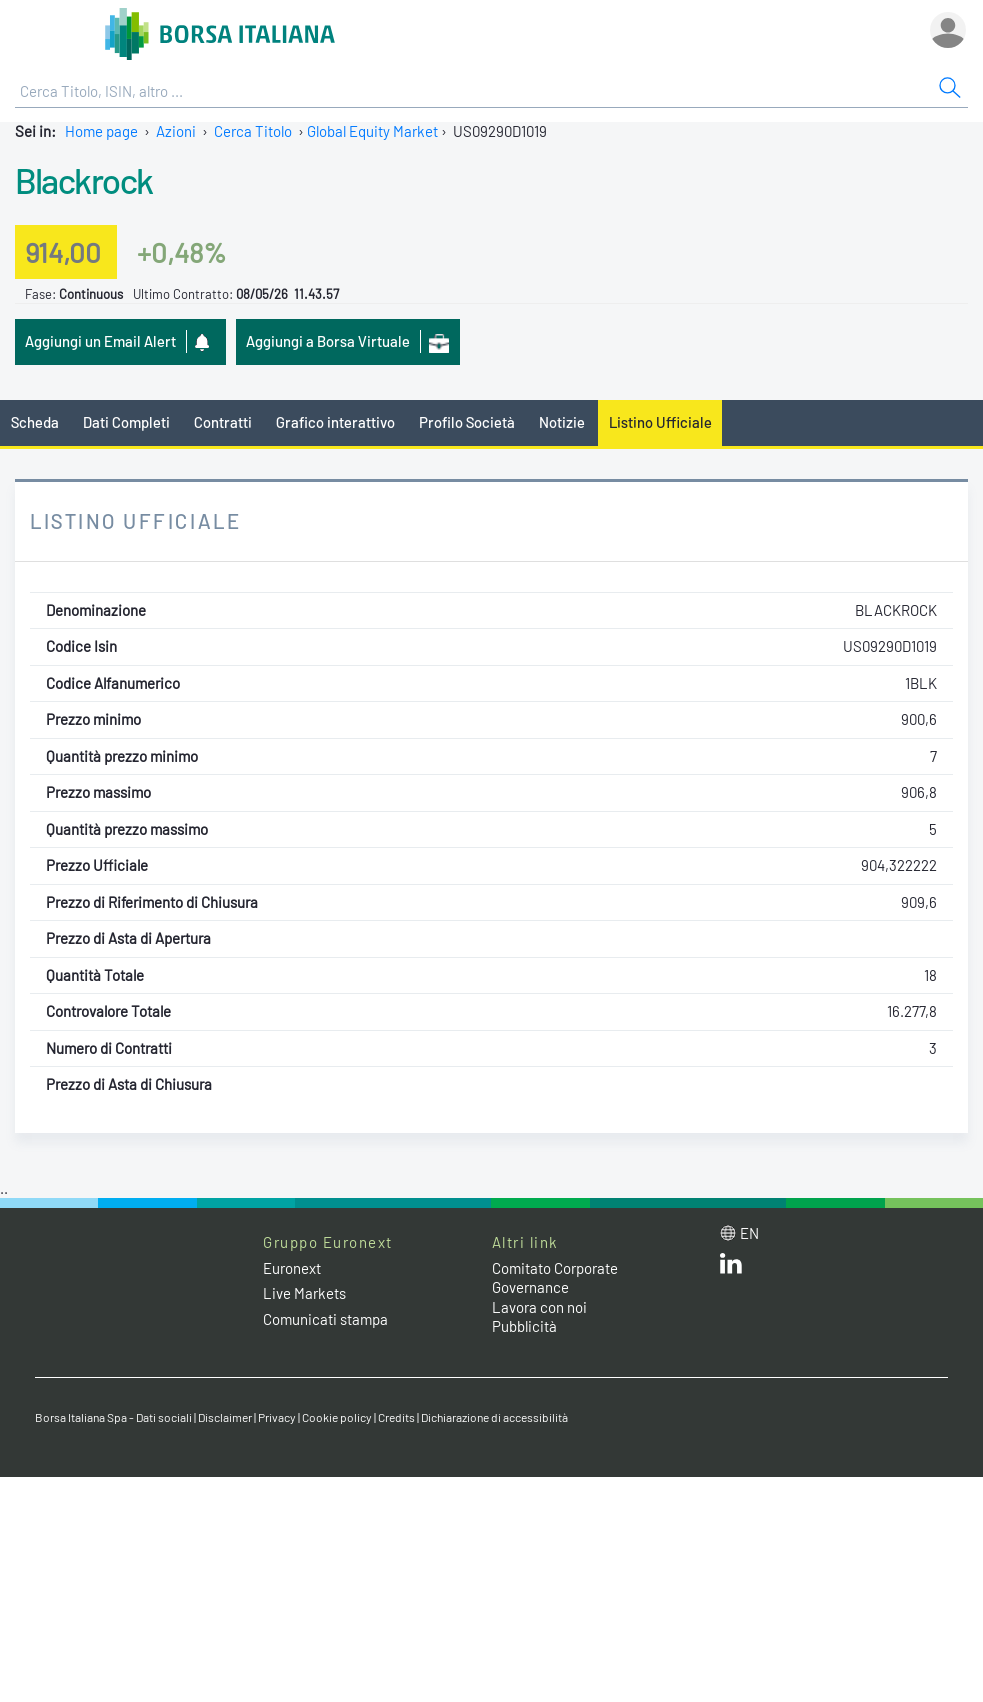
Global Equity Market (372, 131)
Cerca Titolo (253, 131)
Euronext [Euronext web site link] (292, 1268)
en (749, 1233)
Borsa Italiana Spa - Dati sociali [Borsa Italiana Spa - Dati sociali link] (113, 1417)
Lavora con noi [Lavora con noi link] (539, 1307)
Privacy (277, 1417)
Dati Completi (126, 422)
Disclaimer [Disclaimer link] (225, 1417)
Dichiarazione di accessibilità (494, 1417)
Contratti (223, 422)
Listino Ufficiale (660, 422)
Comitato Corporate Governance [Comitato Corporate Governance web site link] (555, 1278)
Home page (101, 131)
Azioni (176, 131)
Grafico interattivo (335, 422)
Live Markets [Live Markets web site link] (304, 1293)
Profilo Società (467, 422)
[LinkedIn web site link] (731, 1268)
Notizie (562, 422)
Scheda (35, 422)
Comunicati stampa (325, 1319)
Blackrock (84, 180)
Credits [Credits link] (396, 1417)
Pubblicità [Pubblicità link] (524, 1326)
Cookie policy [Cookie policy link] (337, 1417)
